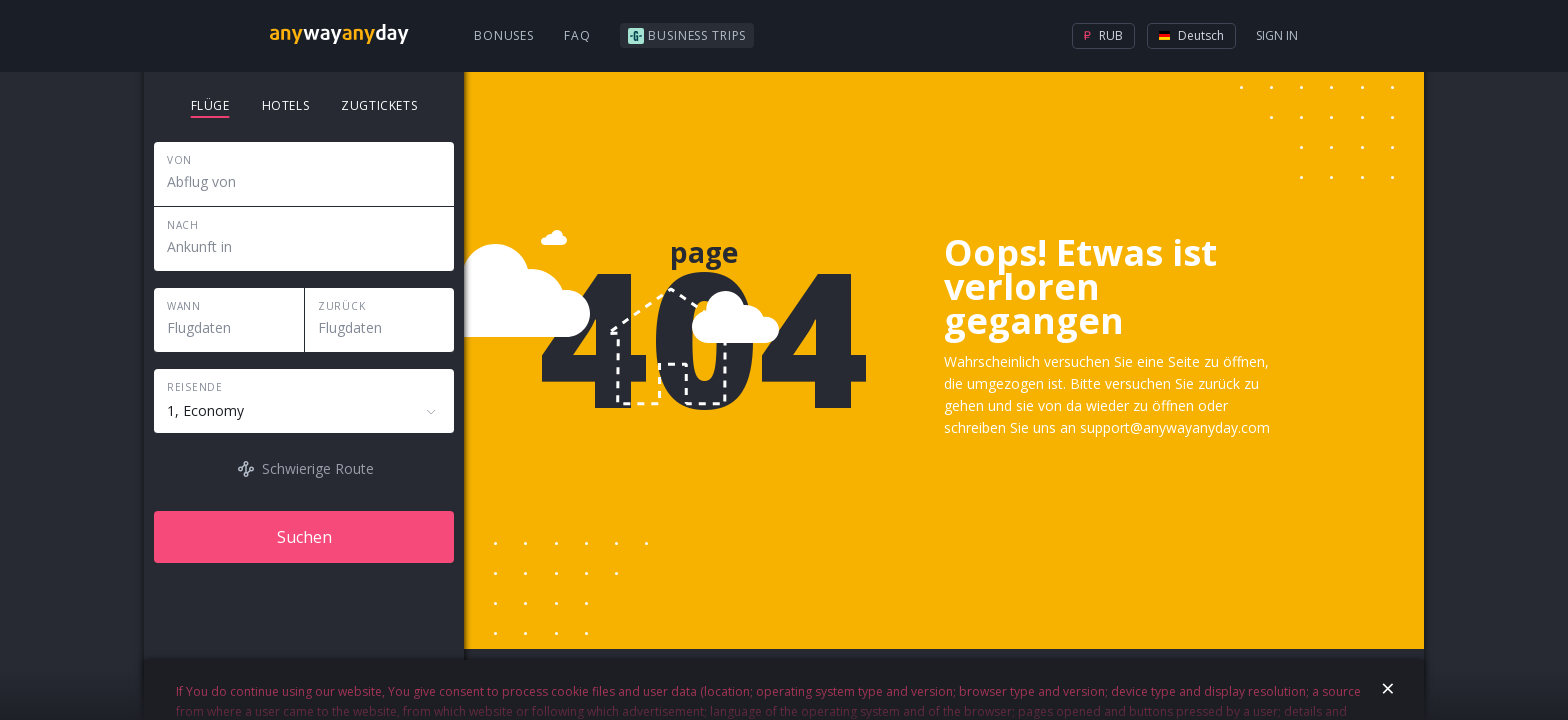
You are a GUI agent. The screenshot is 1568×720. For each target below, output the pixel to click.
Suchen (304, 537)
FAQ (577, 35)
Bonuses (504, 35)
